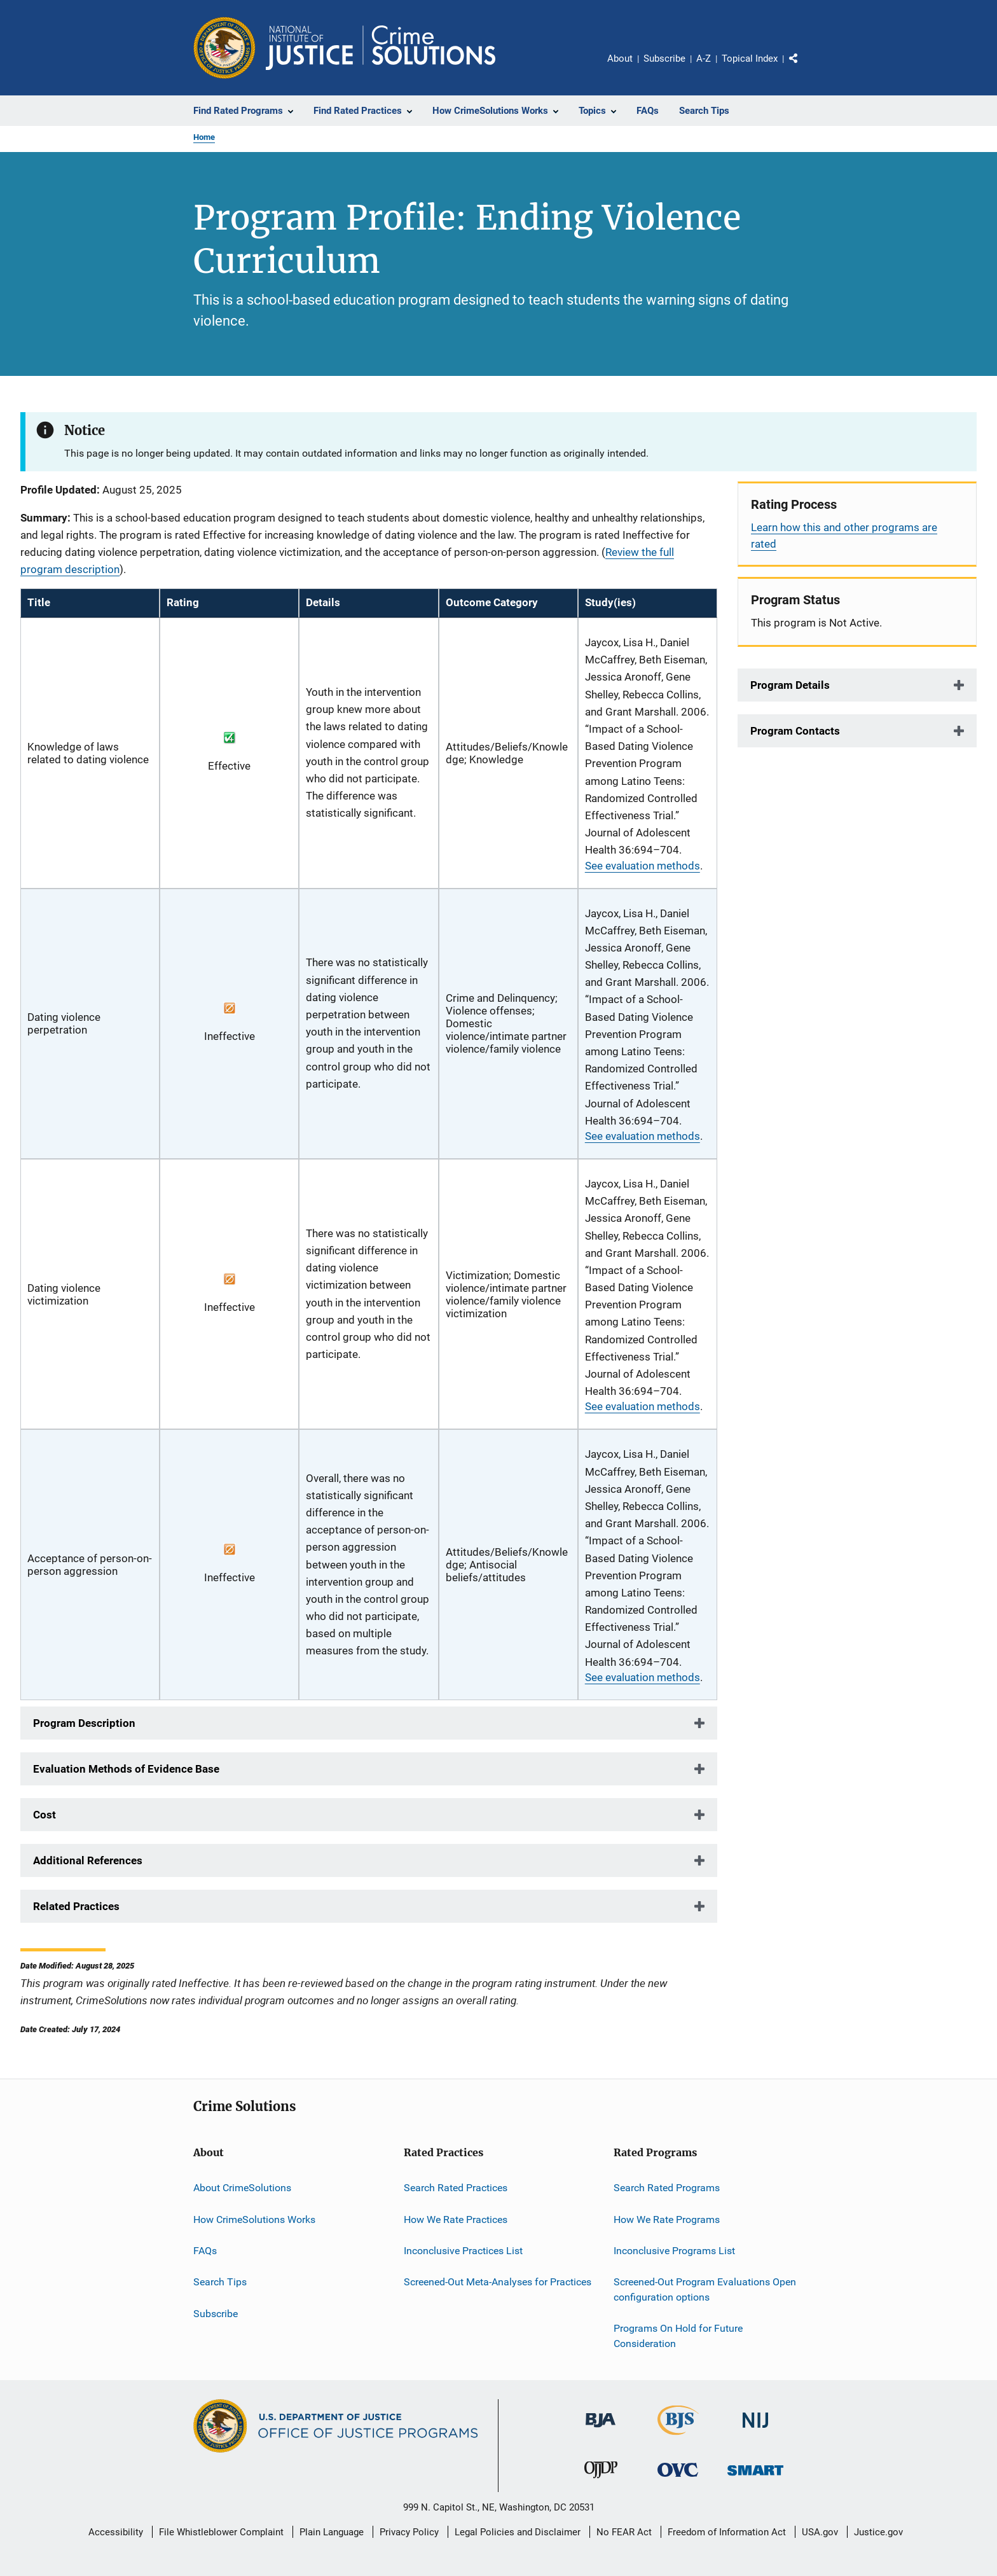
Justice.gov (878, 2532)
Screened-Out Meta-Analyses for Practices (497, 2282)
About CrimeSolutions (242, 2188)
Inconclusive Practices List (463, 2251)
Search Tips (220, 2282)
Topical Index (750, 58)
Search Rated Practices (455, 2188)
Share (803, 67)
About (620, 58)
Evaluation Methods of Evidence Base (126, 1768)
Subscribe (664, 58)
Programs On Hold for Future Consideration (678, 2336)
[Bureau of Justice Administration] (600, 2429)
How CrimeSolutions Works (254, 2219)
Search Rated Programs (667, 2188)
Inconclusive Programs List (674, 2251)
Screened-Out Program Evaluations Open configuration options (705, 2289)
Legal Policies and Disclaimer (518, 2532)
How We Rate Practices (455, 2219)
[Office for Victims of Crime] (677, 2479)
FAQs (205, 2251)
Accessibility (115, 2532)
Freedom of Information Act (727, 2532)
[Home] (380, 47)
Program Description (84, 1723)
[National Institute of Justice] (755, 2430)
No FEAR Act (624, 2532)
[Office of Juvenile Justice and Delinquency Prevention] (600, 2480)
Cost (44, 1814)
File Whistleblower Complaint (221, 2532)
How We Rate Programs (667, 2219)
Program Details (790, 685)
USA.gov (820, 2532)
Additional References (87, 1860)
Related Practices (76, 1906)
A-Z (703, 58)
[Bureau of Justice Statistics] (678, 2437)
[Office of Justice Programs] (224, 48)
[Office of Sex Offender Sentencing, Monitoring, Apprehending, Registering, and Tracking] (755, 2478)
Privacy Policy (409, 2532)
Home (204, 137)
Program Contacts (795, 730)
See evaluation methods (642, 865)
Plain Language (331, 2532)
